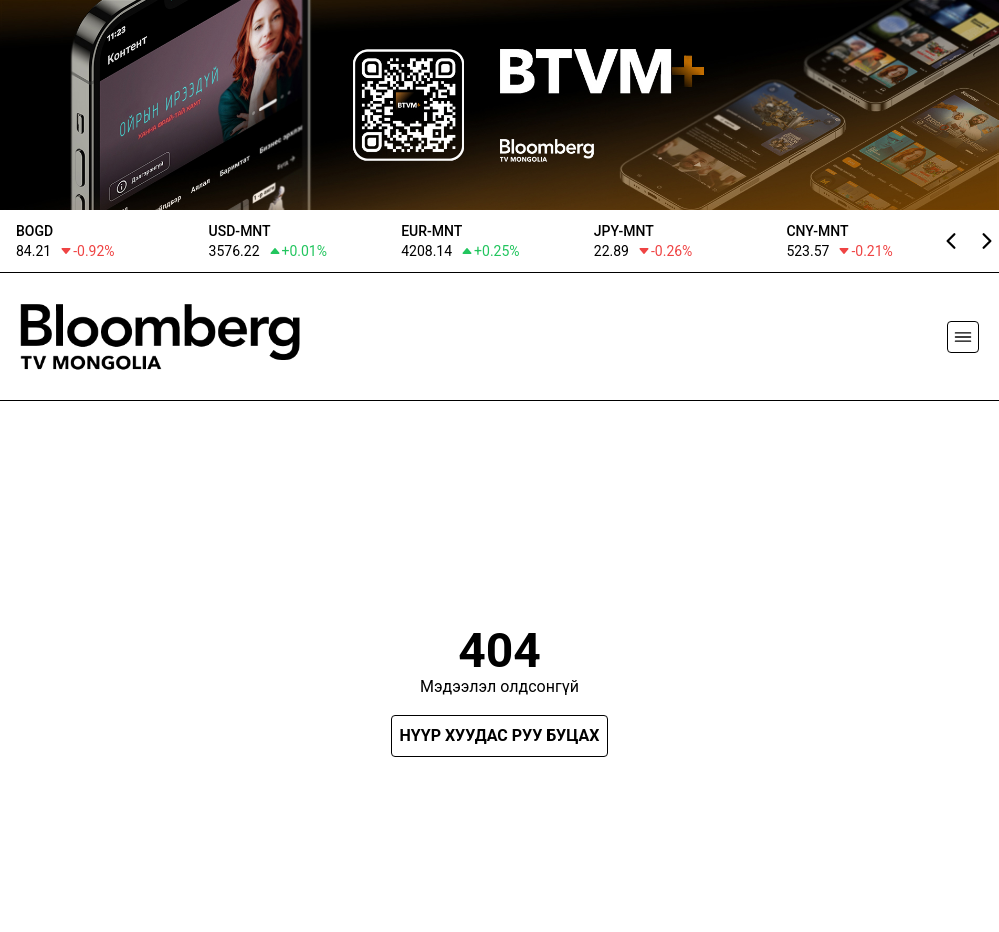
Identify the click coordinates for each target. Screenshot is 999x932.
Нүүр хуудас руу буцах (500, 735)
